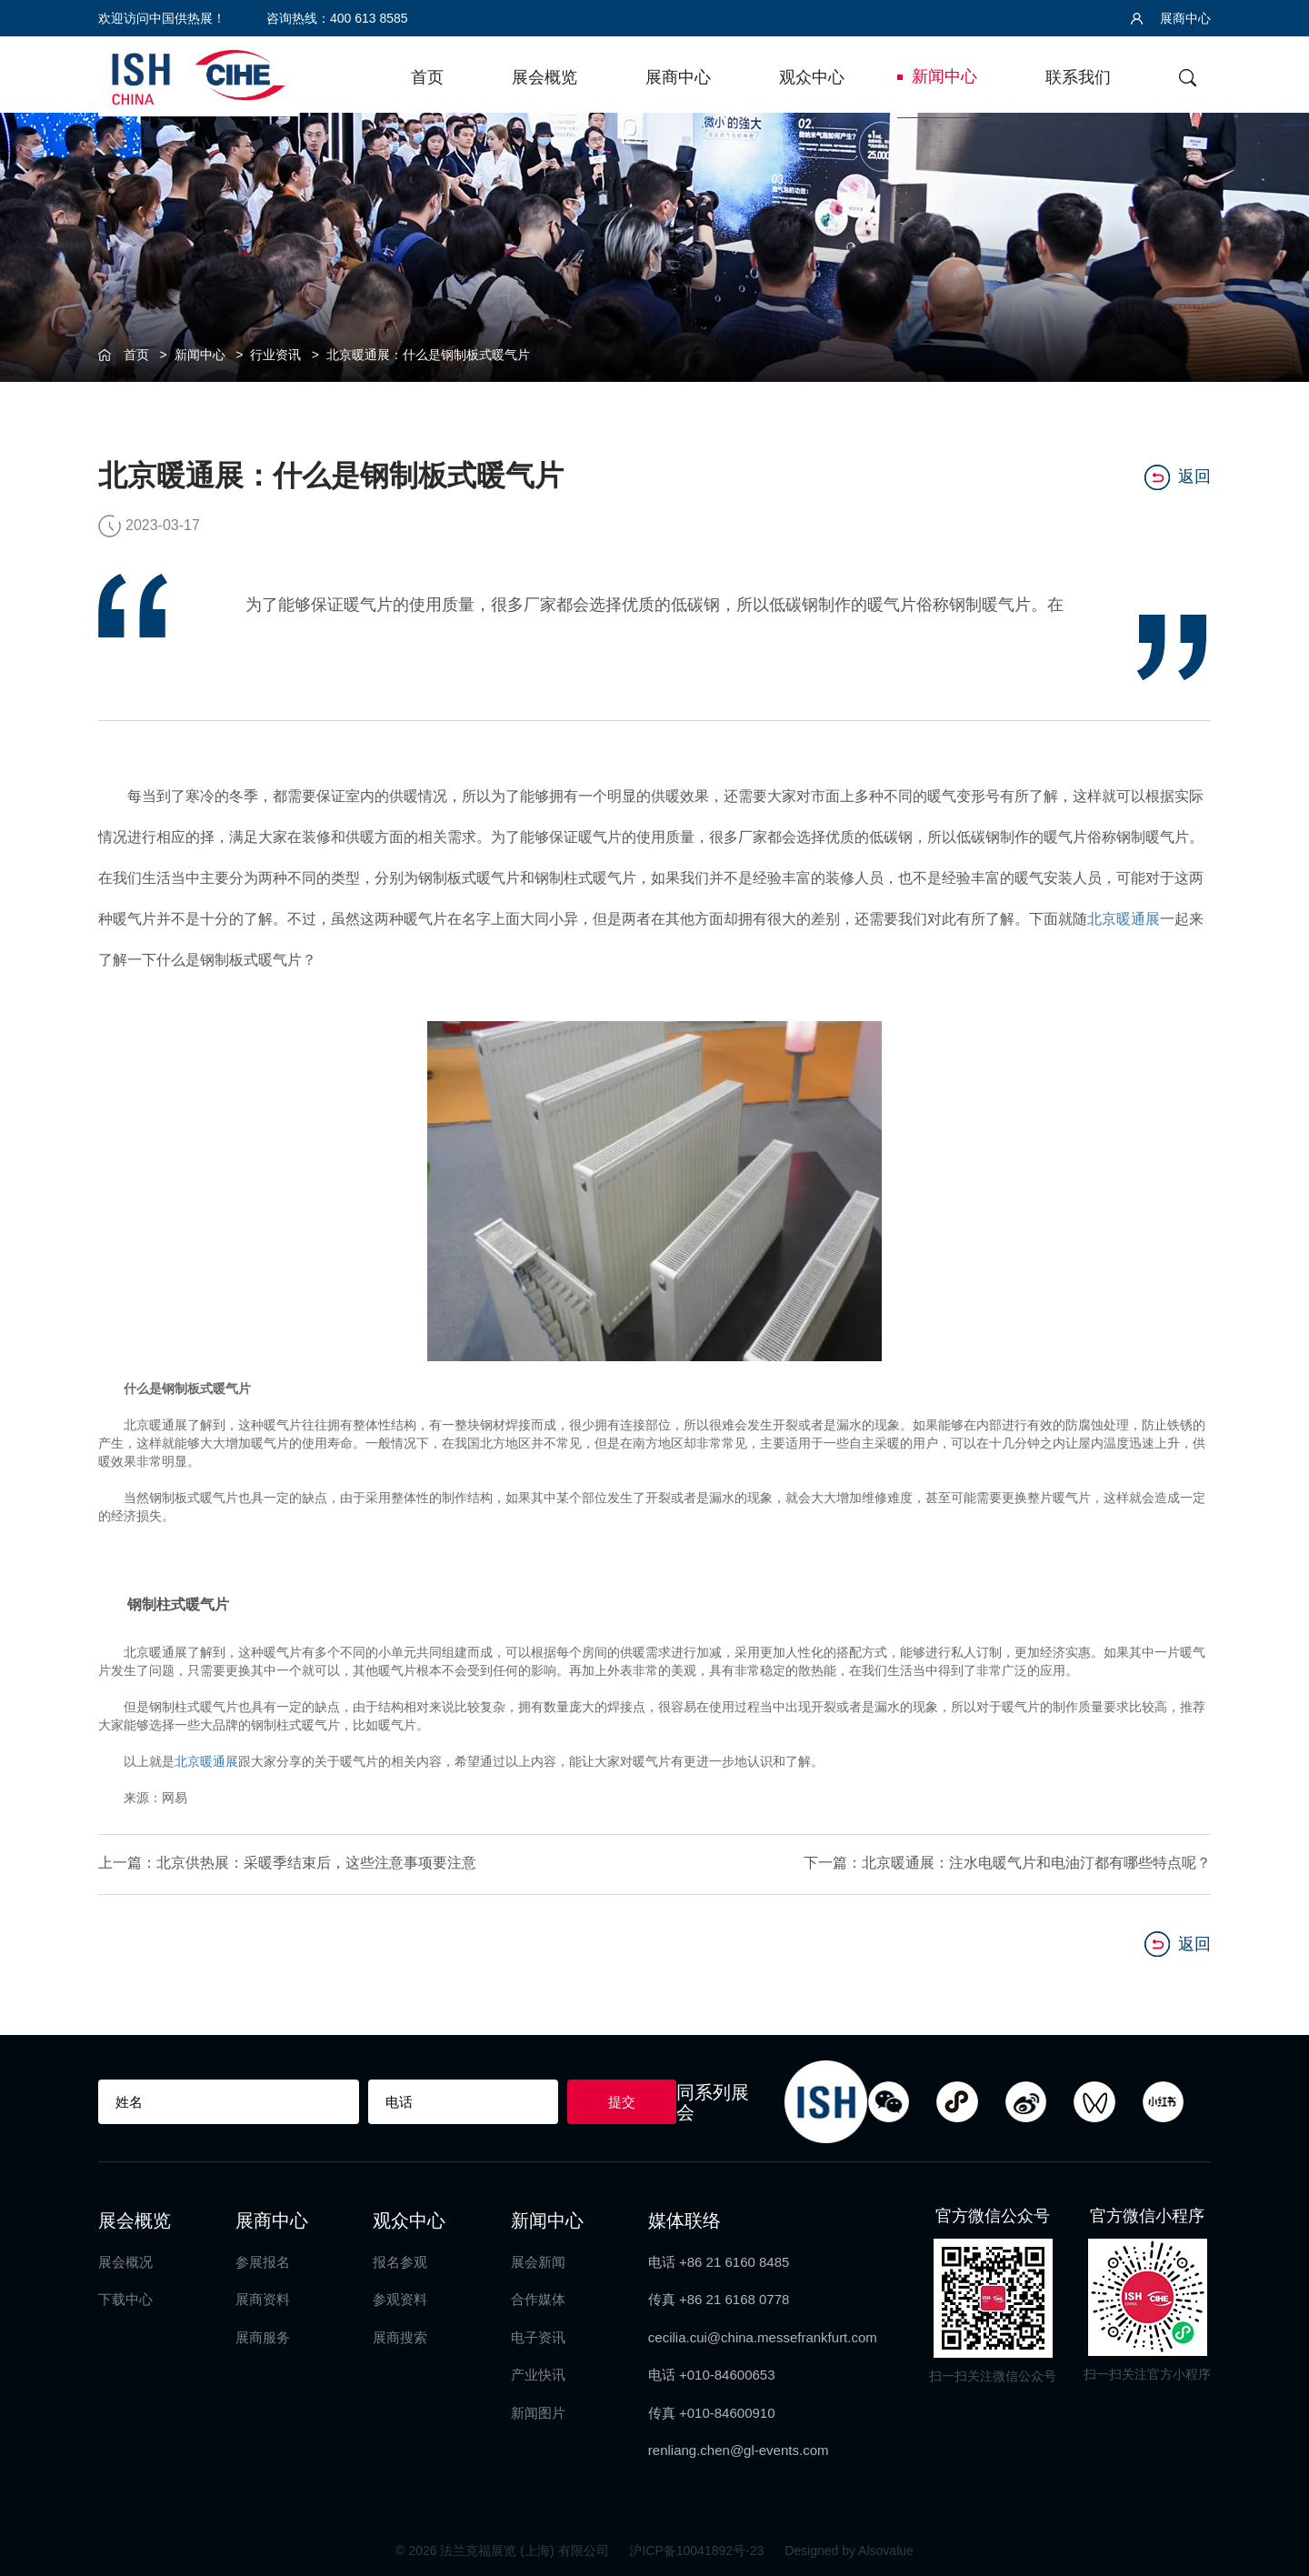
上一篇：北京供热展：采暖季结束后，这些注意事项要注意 (287, 1862)
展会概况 (125, 2260)
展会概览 (544, 77)
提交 (621, 2100)
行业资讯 (275, 354)
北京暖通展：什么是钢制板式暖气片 (428, 354)
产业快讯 (538, 2373)
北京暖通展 (1123, 919)
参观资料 (400, 2297)
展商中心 (1171, 18)
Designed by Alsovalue (849, 2548)
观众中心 (811, 77)
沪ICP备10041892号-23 (698, 2548)
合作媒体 (538, 2297)
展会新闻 (538, 2260)
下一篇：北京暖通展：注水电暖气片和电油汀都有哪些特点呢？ (1007, 1862)
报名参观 (400, 2260)
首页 (427, 77)
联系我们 (1078, 77)
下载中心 (125, 2297)
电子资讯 (538, 2335)
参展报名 (262, 2260)
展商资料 (262, 2297)
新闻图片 (538, 2410)
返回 (1177, 475)
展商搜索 (400, 2335)
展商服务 (262, 2335)
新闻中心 (944, 76)
